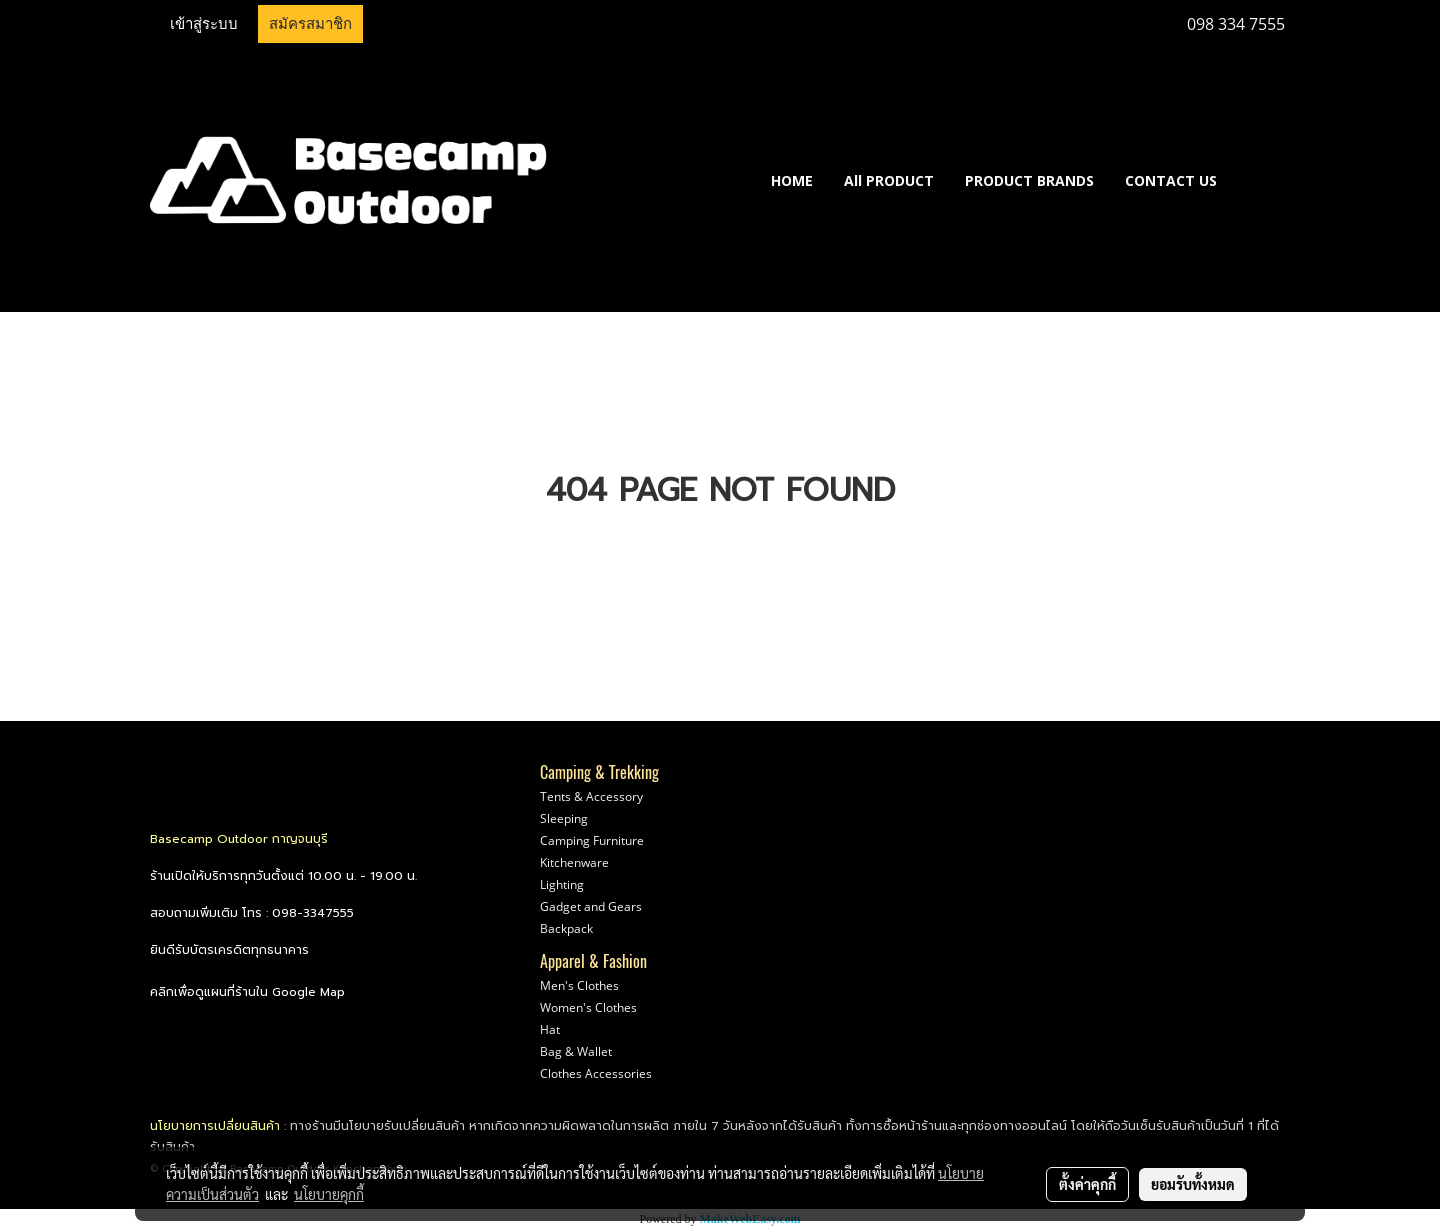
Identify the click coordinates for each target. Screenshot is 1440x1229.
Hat (550, 1029)
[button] (1262, 180)
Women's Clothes (588, 1007)
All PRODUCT (889, 180)
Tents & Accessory (591, 796)
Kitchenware (574, 862)
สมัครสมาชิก (310, 24)
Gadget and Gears (591, 906)
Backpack (566, 928)
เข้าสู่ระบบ (204, 24)
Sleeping (564, 818)
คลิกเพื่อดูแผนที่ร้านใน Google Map (247, 992)
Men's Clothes (579, 985)
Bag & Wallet (576, 1051)
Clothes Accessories (596, 1073)
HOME (792, 180)
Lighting (562, 884)
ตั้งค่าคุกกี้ (1087, 1184)
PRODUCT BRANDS (1029, 180)
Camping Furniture (592, 840)
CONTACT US (1171, 180)
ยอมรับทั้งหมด (1193, 1184)
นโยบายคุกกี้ (329, 1194)
